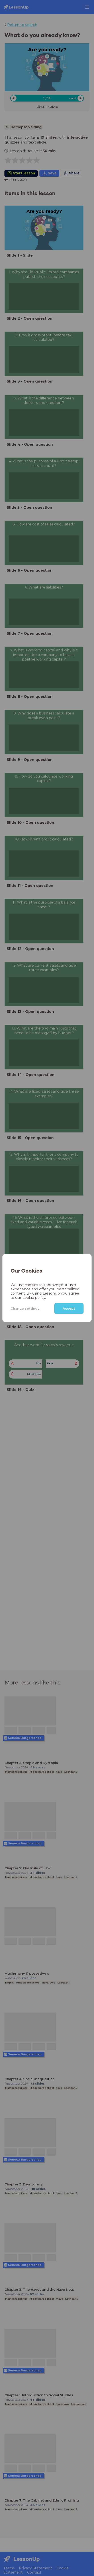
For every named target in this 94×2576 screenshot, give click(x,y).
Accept (69, 1309)
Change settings (24, 1308)
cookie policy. (34, 1297)
